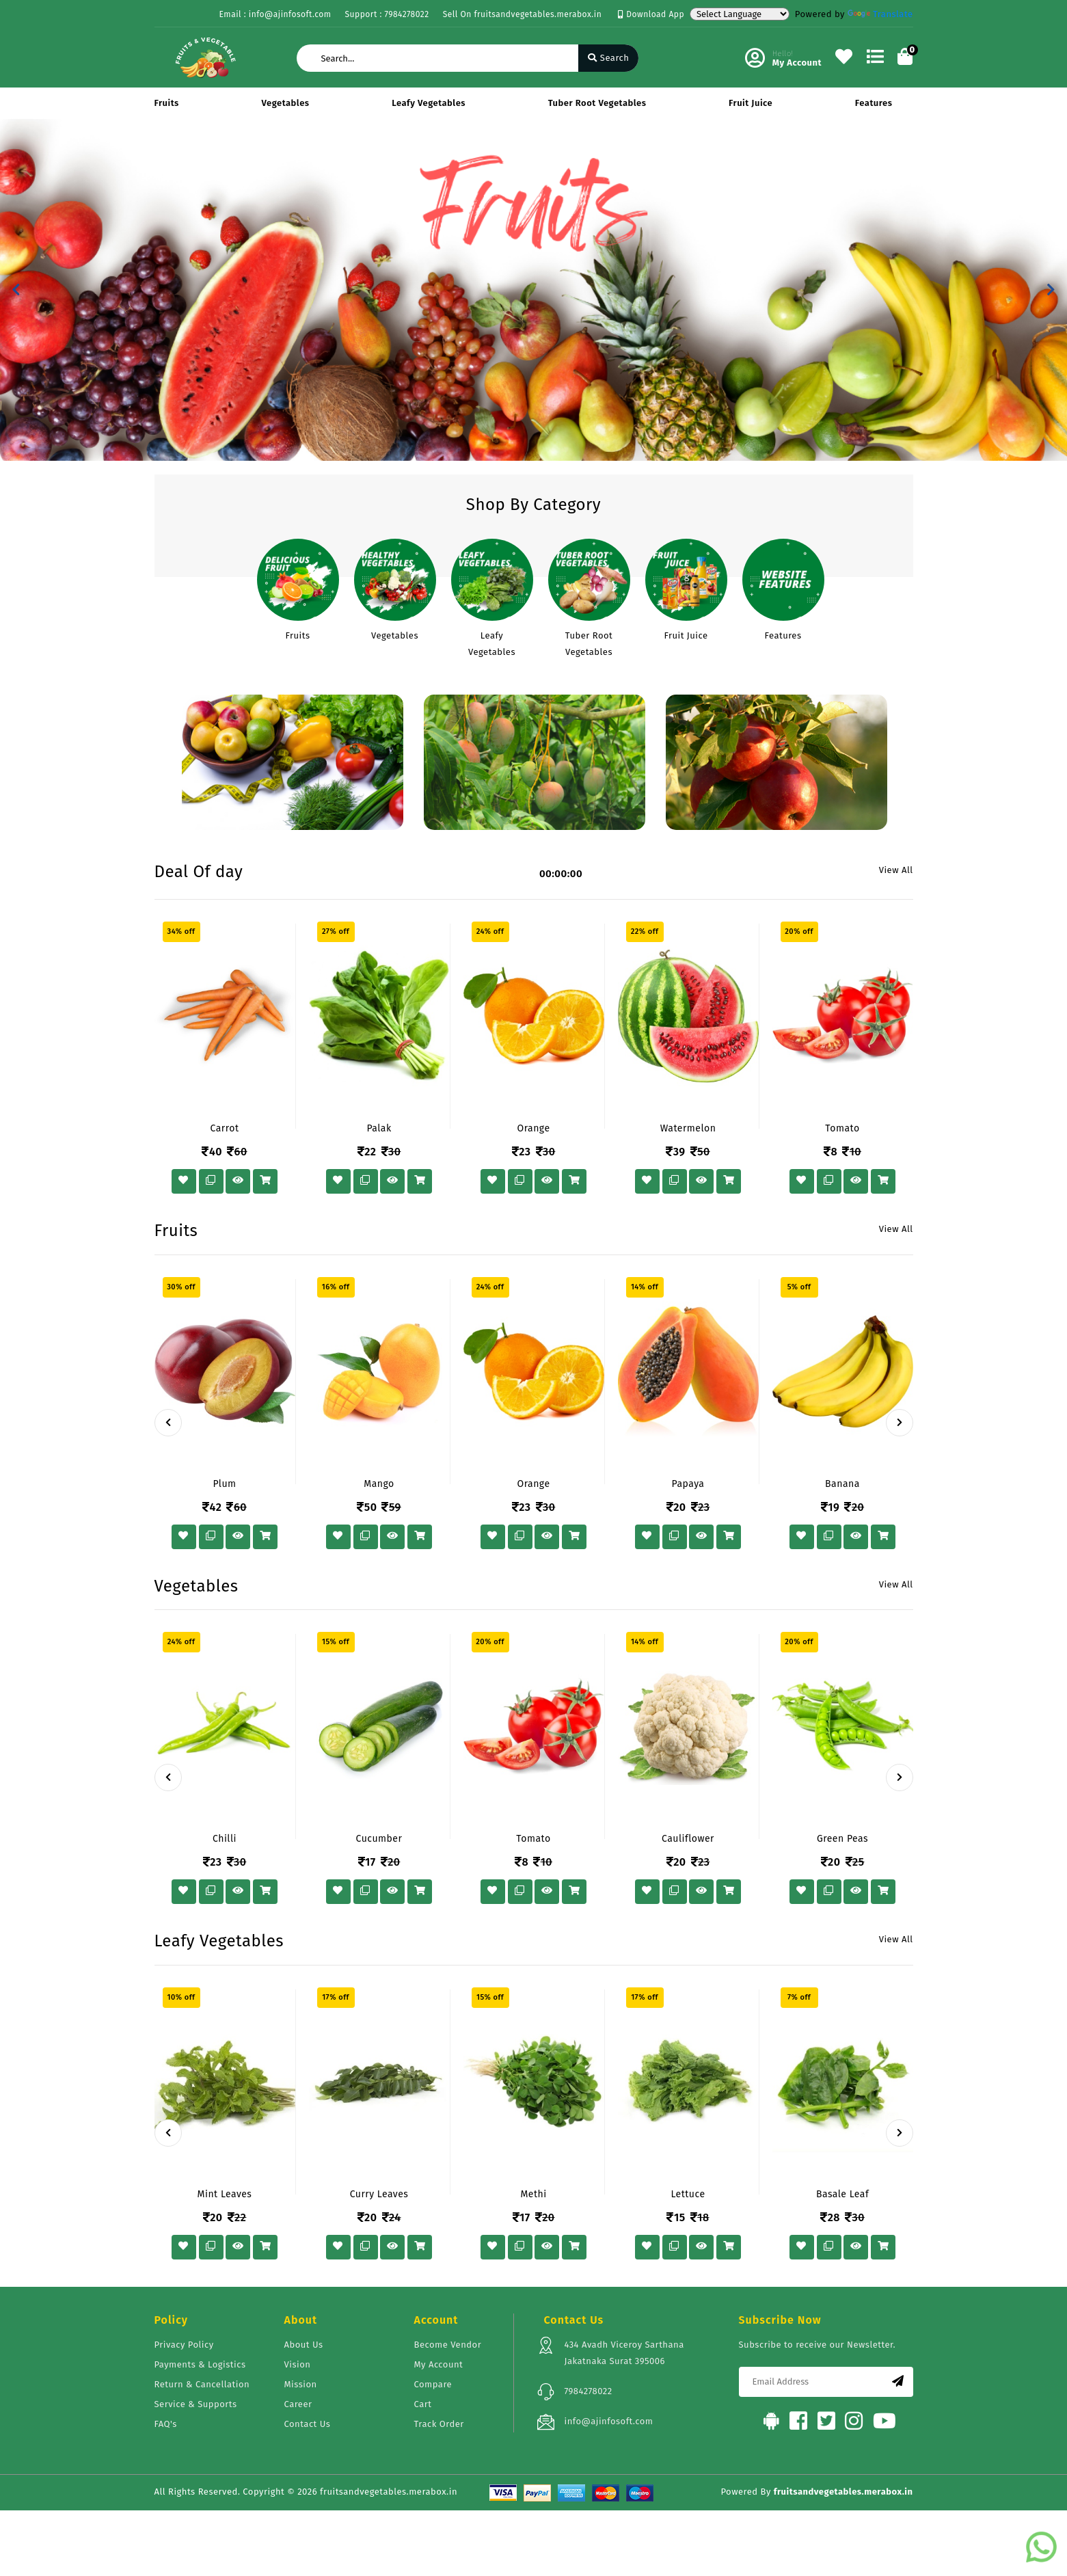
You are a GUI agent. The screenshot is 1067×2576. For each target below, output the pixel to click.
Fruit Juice (750, 103)
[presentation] (168, 1422)
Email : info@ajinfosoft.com (275, 14)
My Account (438, 2364)
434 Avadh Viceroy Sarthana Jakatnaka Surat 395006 (624, 2352)
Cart (423, 2404)
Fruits (166, 103)
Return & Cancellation (202, 2384)
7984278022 (588, 2391)
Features (874, 103)
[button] (16, 290)
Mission (300, 2384)
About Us (303, 2344)
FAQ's (165, 2424)
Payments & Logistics (200, 2364)
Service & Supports (195, 2404)
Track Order (439, 2424)
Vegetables (286, 103)
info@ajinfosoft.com (609, 2421)
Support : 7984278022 (387, 14)
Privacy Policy (184, 2344)
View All (896, 870)
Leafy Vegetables (428, 103)
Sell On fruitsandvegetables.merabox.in (522, 14)
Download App (651, 14)
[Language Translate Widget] (739, 14)
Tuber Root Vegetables (597, 103)
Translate (880, 14)
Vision (297, 2364)
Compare (433, 2384)
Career (298, 2404)
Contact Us (307, 2424)
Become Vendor (448, 2344)
